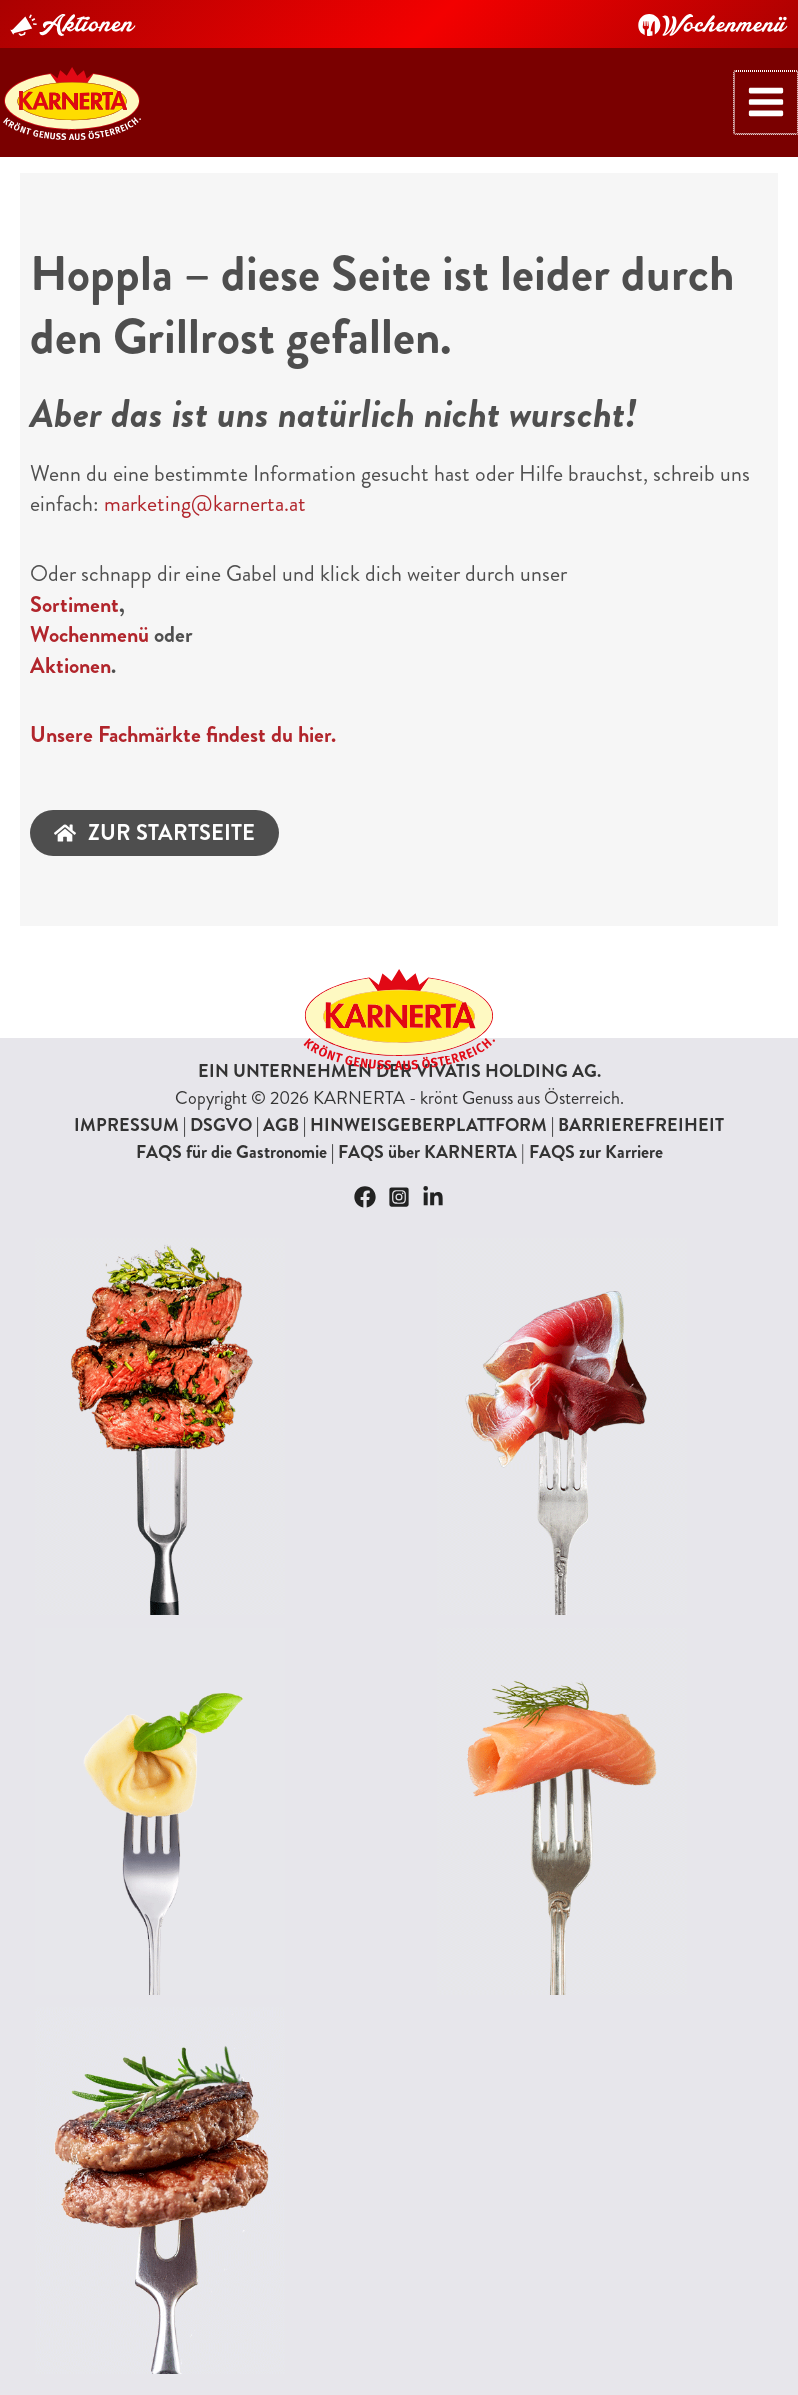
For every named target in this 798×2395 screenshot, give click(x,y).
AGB (281, 1116)
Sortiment (74, 595)
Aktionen (70, 656)
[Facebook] (365, 1188)
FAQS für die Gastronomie (231, 1143)
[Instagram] (399, 1188)
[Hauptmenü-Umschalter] (775, 98)
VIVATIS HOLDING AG (506, 1062)
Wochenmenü (89, 626)
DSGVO (221, 1116)
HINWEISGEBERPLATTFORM (428, 1116)
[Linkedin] (433, 1188)
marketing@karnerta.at (205, 495)
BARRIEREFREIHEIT (641, 1116)
